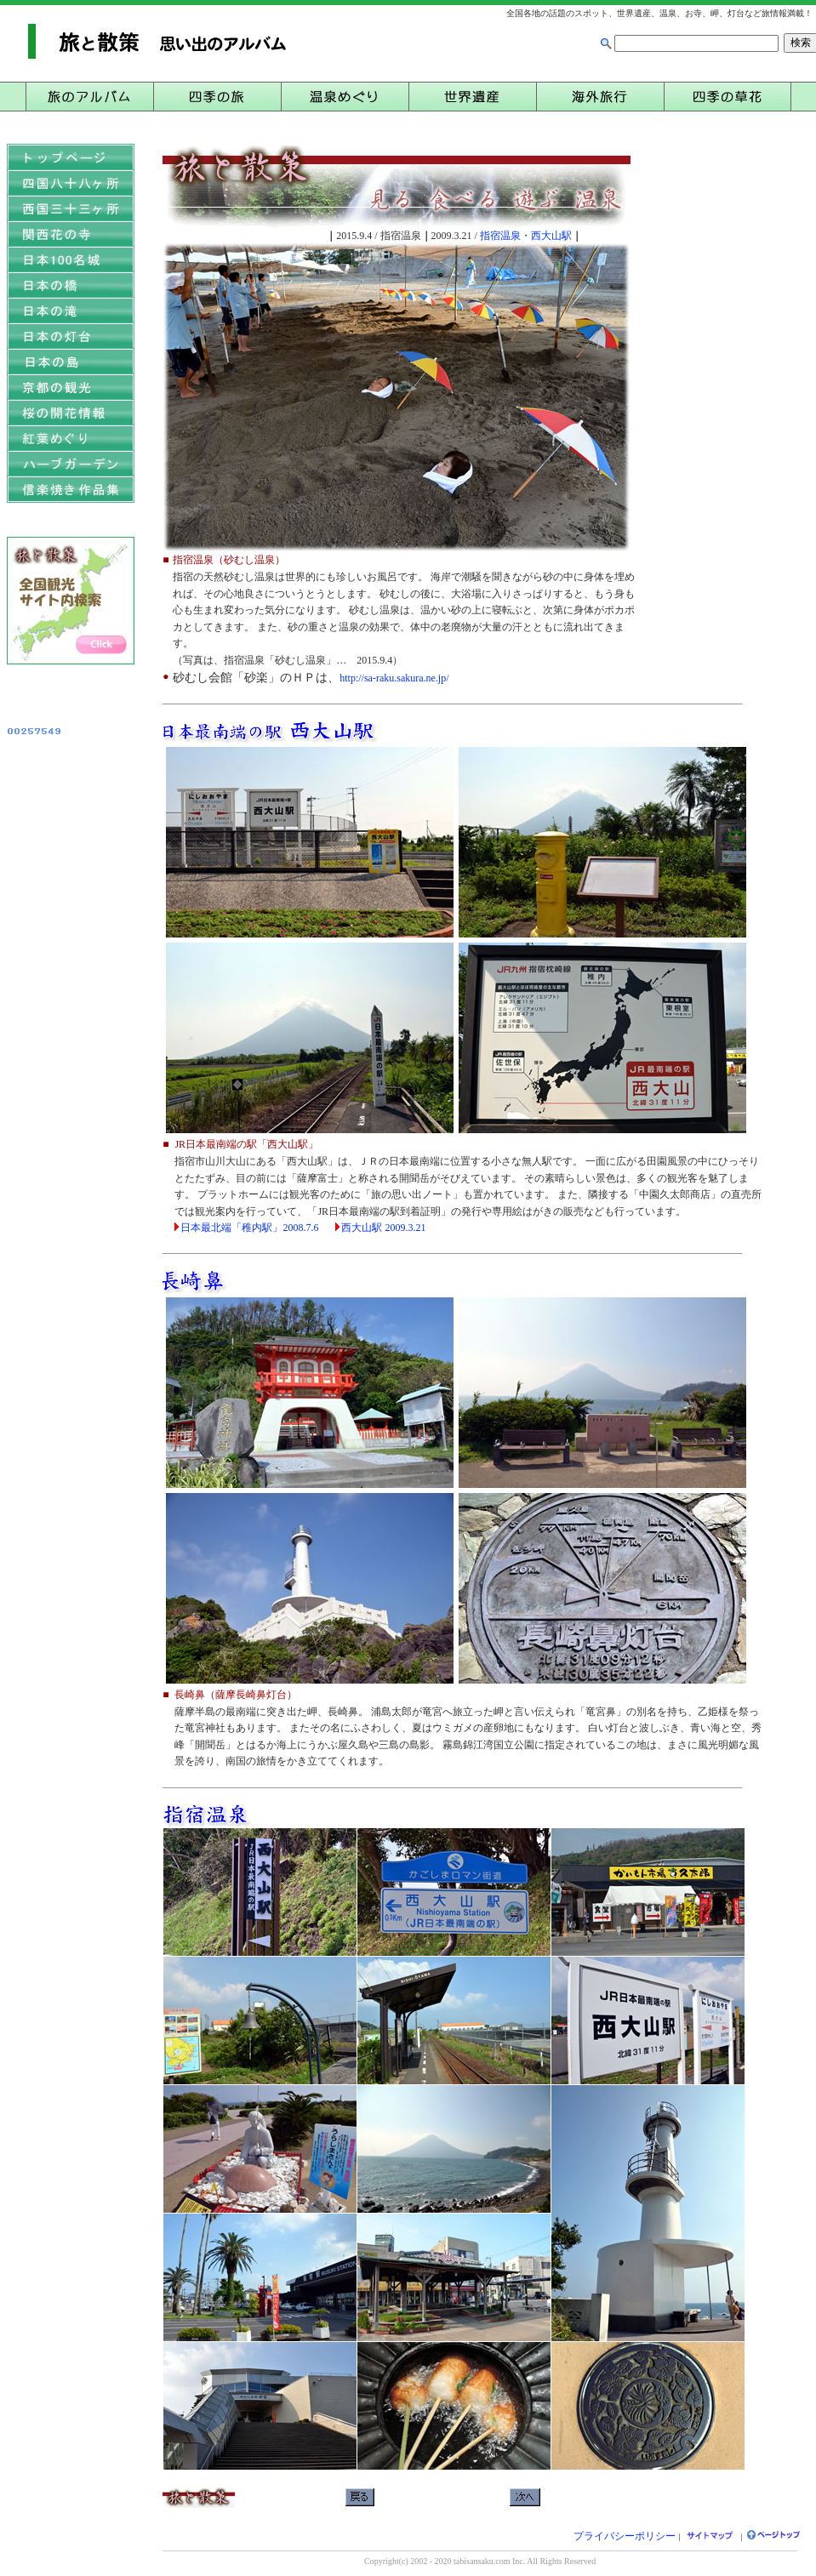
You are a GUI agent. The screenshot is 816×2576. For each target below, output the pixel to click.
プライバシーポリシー (624, 2536)
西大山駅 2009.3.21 (383, 1228)
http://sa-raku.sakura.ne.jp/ (394, 678)
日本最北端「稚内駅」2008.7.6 (249, 1228)
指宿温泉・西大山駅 (526, 236)
